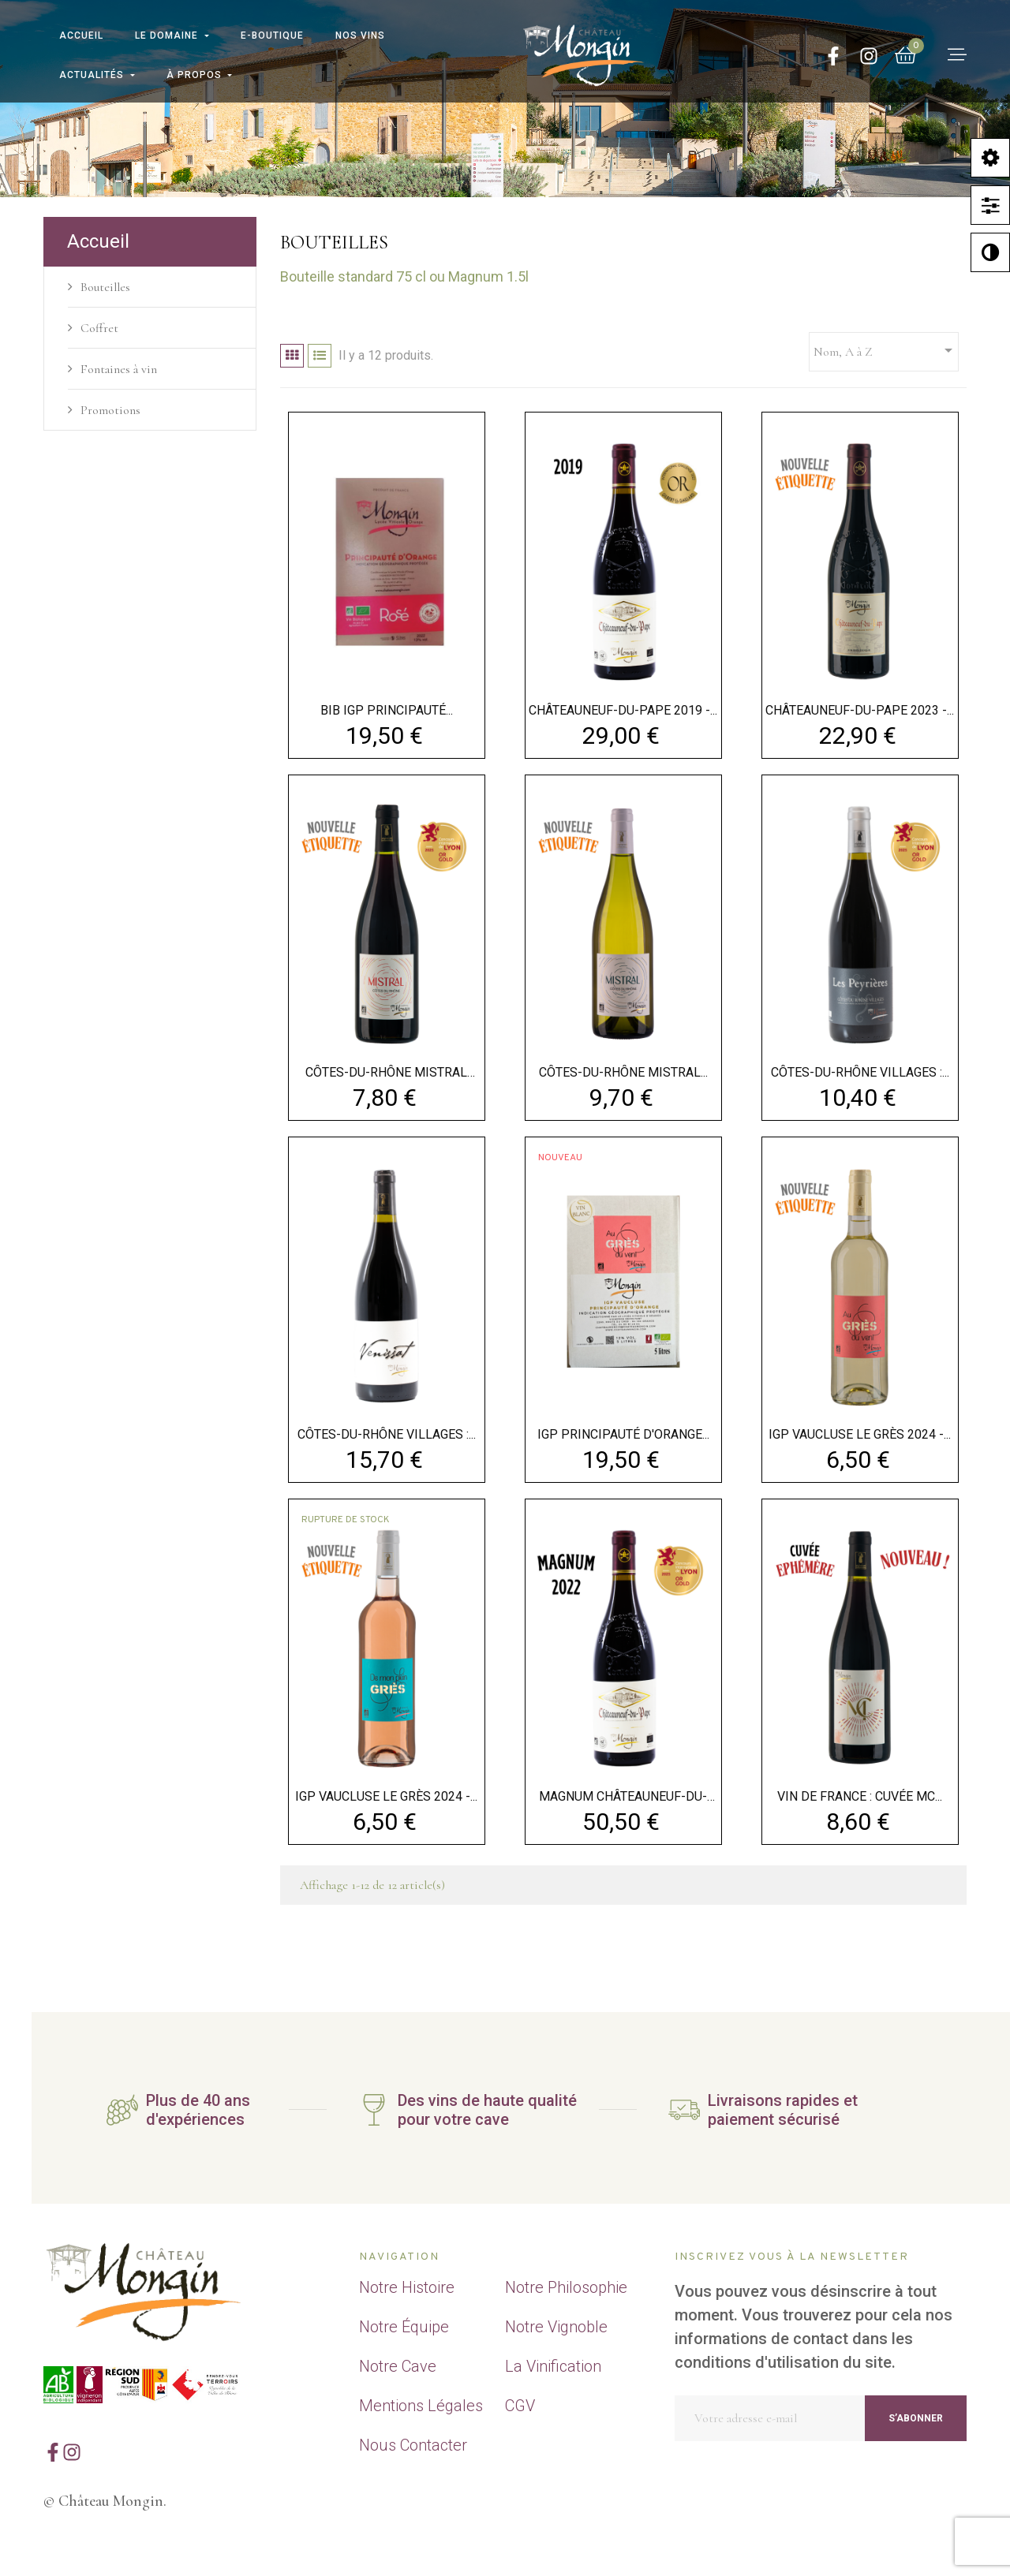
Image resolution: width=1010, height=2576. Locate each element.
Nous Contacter (413, 2445)
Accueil (98, 241)
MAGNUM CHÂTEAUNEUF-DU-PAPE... (623, 1797)
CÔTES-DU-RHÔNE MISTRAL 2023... (386, 1073)
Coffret (99, 328)
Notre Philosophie (566, 2287)
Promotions (110, 410)
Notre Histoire (406, 2287)
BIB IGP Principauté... (386, 710)
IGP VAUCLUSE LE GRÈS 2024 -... (860, 1434)
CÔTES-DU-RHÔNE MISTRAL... (623, 1072)
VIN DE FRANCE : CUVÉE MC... (859, 1796)
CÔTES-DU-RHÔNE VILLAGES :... (860, 1072)
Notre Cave (397, 2366)
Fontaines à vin (118, 369)
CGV (520, 2405)
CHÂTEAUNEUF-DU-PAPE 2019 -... (623, 710)
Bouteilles (105, 287)
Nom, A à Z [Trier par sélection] (886, 350)
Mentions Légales (421, 2405)
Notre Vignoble (556, 2326)
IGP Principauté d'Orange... (623, 1434)
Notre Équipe (404, 2326)
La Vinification (553, 2366)
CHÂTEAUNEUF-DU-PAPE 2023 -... (859, 710)
